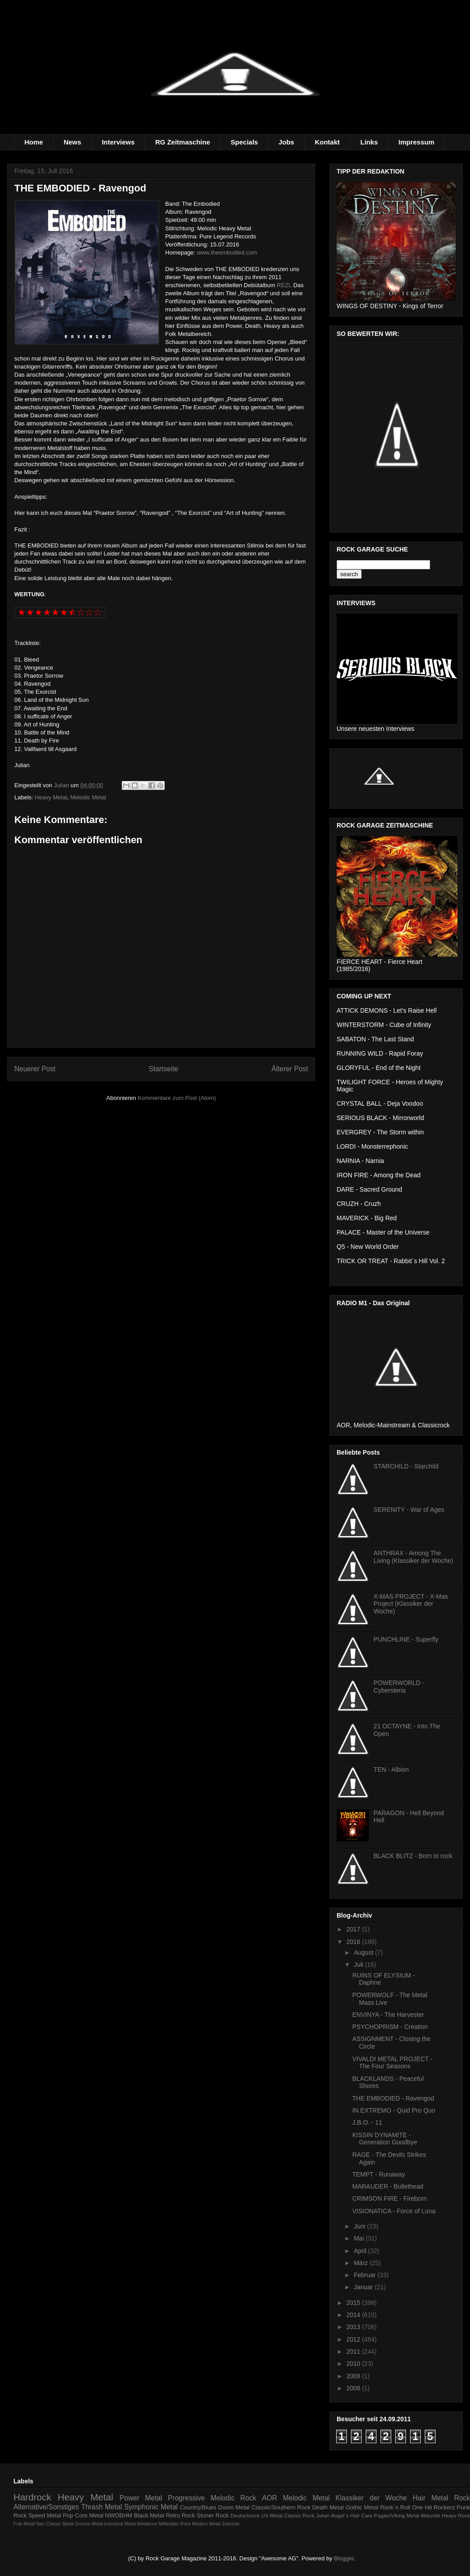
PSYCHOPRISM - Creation (390, 2026)
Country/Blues (198, 2507)
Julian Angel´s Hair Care (344, 2515)
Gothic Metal (362, 2507)
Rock (462, 2498)
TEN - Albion (391, 1769)
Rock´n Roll (395, 2507)
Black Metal (149, 2515)
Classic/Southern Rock (281, 2507)
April (361, 2250)
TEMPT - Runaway (378, 2174)
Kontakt (327, 142)
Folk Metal (24, 2523)
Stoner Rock (213, 2515)
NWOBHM (118, 2515)
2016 (354, 1941)
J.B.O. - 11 (367, 2122)
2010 (354, 2363)
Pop (68, 2515)
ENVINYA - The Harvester (388, 2014)
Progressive (186, 2498)
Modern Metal (206, 2523)
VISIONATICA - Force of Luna (394, 2211)
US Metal (271, 2515)
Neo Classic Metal (55, 2523)
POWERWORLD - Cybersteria (399, 1686)
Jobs (286, 142)
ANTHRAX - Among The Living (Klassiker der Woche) (413, 1556)
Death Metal (327, 2507)
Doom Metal (233, 2507)
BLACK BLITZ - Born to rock (413, 1855)
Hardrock (32, 2497)
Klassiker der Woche (371, 2498)
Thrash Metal (101, 2507)
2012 (354, 2339)
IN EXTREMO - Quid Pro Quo (393, 2110)
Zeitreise (231, 2523)
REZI (283, 285)
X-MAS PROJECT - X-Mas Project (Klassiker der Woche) (411, 1604)
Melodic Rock (233, 2498)
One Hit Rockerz (433, 2507)
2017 (354, 1929)
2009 (354, 2376)
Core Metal (89, 2515)
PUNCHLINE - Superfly (406, 1639)
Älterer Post (290, 1069)
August (364, 1952)
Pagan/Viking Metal (396, 2515)
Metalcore (147, 2523)
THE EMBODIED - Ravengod (393, 2098)
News (72, 142)
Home (34, 142)
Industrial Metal (120, 2523)
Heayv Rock (456, 2515)
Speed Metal (44, 2515)
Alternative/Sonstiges (46, 2507)
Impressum (416, 142)
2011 (354, 2351)
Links (369, 142)
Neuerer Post (35, 1069)
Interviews (118, 142)
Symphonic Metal (151, 2507)
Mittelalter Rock (175, 2523)
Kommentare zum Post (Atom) (177, 1098)
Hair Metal (431, 2498)
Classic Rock (299, 2515)
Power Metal (141, 2498)
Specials (244, 142)
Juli (359, 1964)
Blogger (344, 2558)
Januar (364, 2287)
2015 (354, 2302)
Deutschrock (245, 2515)
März (361, 2262)
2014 (354, 2314)
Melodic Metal (88, 797)
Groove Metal (89, 2523)
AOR (269, 2498)
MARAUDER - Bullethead (387, 2186)
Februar (365, 2275)
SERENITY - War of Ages (409, 1509)
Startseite (163, 1069)
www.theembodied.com (227, 252)
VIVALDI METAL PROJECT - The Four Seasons (392, 2062)
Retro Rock (180, 2515)
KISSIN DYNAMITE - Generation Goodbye (384, 2138)
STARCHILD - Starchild (406, 1466)
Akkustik (430, 2515)
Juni (360, 2226)
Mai (359, 2238)
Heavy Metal (51, 797)
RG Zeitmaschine (182, 142)
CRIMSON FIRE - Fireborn (389, 2198)
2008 (354, 2388)
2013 (354, 2326)
